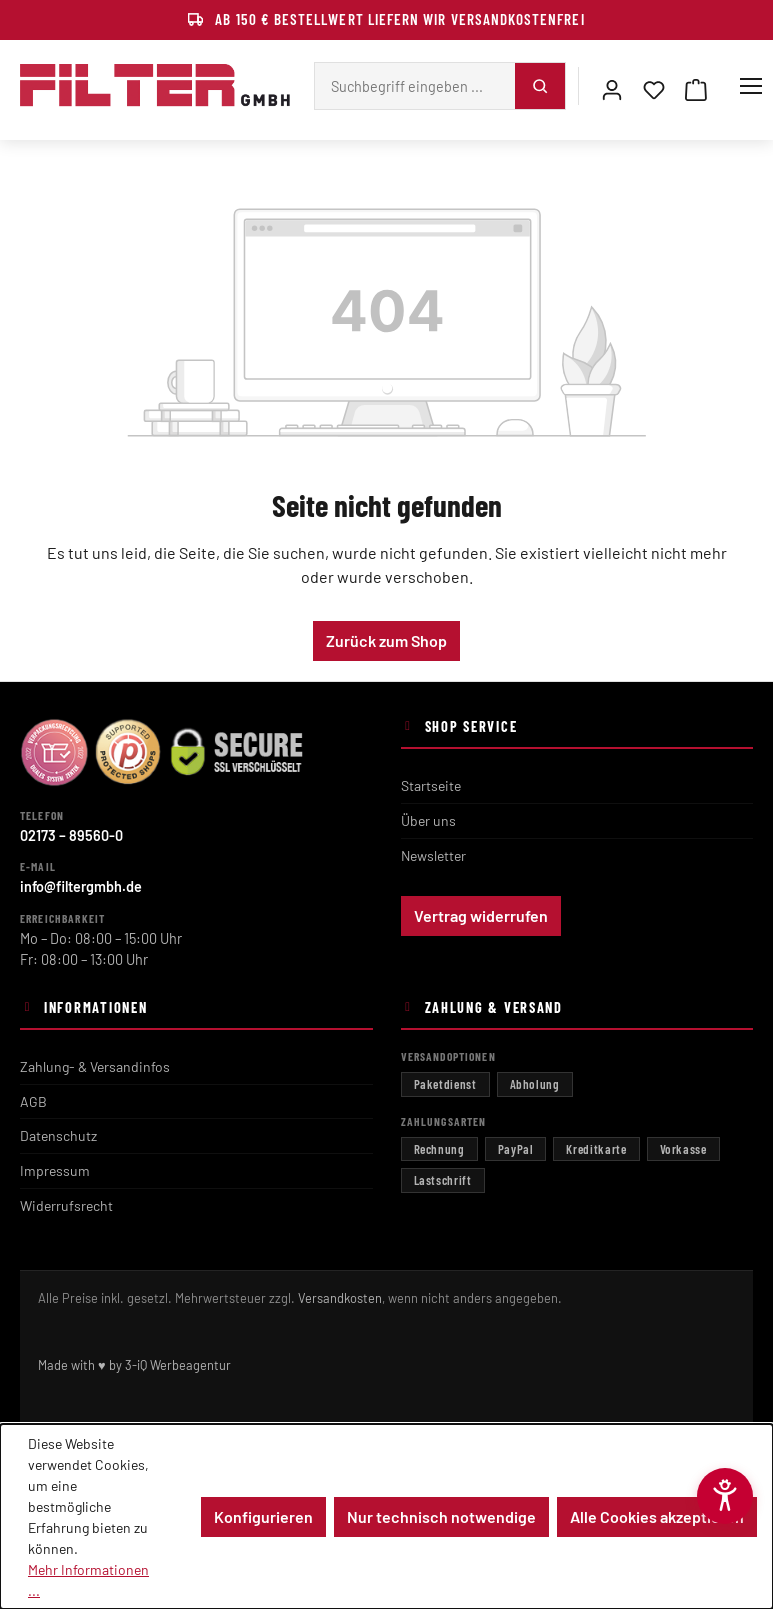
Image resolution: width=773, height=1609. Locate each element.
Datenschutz (58, 1135)
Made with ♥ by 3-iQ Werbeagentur (134, 1365)
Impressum (55, 1170)
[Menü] (751, 86)
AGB (33, 1101)
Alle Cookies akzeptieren (657, 1516)
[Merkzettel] (654, 86)
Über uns (428, 820)
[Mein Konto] (612, 86)
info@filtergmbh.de (81, 886)
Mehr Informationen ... (88, 1580)
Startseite (431, 785)
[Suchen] (540, 86)
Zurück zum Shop (386, 640)
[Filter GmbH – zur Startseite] (155, 86)
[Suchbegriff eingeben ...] (415, 86)
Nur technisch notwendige (441, 1516)
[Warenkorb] (696, 86)
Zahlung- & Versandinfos (95, 1066)
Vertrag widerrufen (481, 915)
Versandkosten (340, 1298)
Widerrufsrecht (66, 1205)
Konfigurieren (263, 1516)
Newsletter (433, 855)
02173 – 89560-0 (71, 835)
